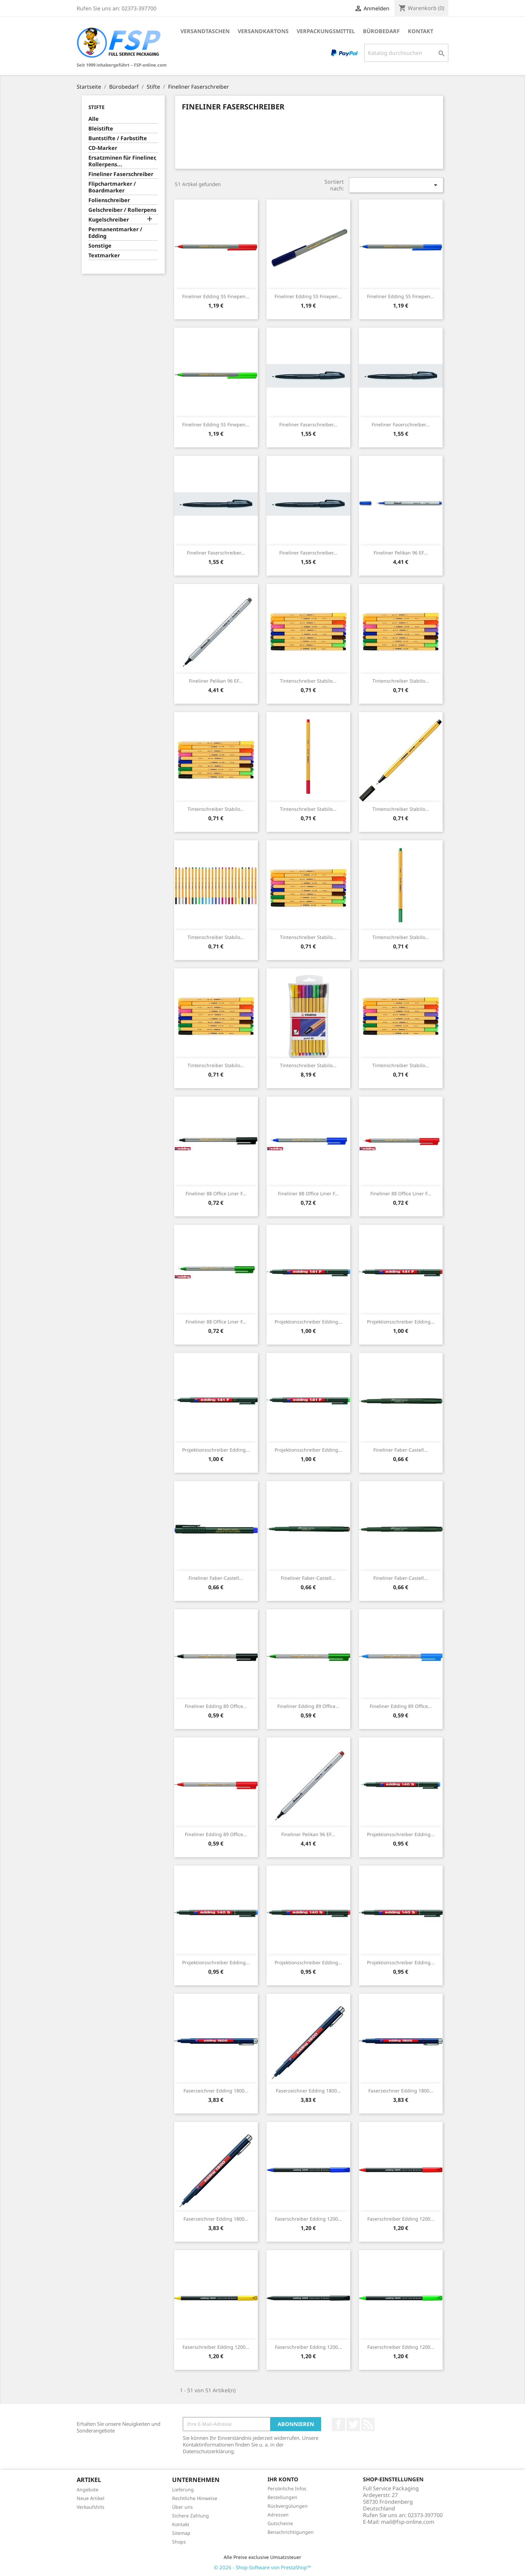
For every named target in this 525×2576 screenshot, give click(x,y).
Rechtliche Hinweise (194, 2498)
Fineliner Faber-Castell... (400, 1450)
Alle (93, 118)
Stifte (96, 107)
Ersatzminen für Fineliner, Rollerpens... (122, 161)
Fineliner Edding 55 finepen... (215, 296)
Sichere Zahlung (190, 2515)
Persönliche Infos (287, 2488)
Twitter (353, 2424)
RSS (368, 2424)
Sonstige (99, 245)
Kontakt (420, 31)
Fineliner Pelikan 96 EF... (401, 552)
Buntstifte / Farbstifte (117, 138)
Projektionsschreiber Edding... (308, 1321)
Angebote (87, 2489)
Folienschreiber (109, 200)
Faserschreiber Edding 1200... (308, 2219)
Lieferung (183, 2489)
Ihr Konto (283, 2479)
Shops (179, 2542)
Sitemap (181, 2533)
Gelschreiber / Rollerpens (122, 209)
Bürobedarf (381, 31)
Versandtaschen (205, 31)
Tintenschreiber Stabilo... (308, 681)
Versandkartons (263, 31)
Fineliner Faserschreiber (120, 174)
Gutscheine (280, 2523)
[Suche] (406, 53)
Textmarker (104, 255)
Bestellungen (282, 2497)
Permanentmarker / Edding (115, 233)
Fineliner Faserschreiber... (308, 424)
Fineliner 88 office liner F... (215, 1193)
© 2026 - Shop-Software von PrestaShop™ (262, 2567)
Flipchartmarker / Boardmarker (112, 187)
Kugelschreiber (108, 219)
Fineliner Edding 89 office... (216, 1706)
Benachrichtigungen (291, 2532)
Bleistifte (100, 128)
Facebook (338, 2424)
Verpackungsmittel (326, 31)
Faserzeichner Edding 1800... (215, 2090)
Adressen (278, 2514)
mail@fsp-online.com (407, 2521)
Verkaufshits (90, 2507)
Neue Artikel (90, 2498)
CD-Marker (102, 148)
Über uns (182, 2507)
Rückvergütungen (288, 2506)
